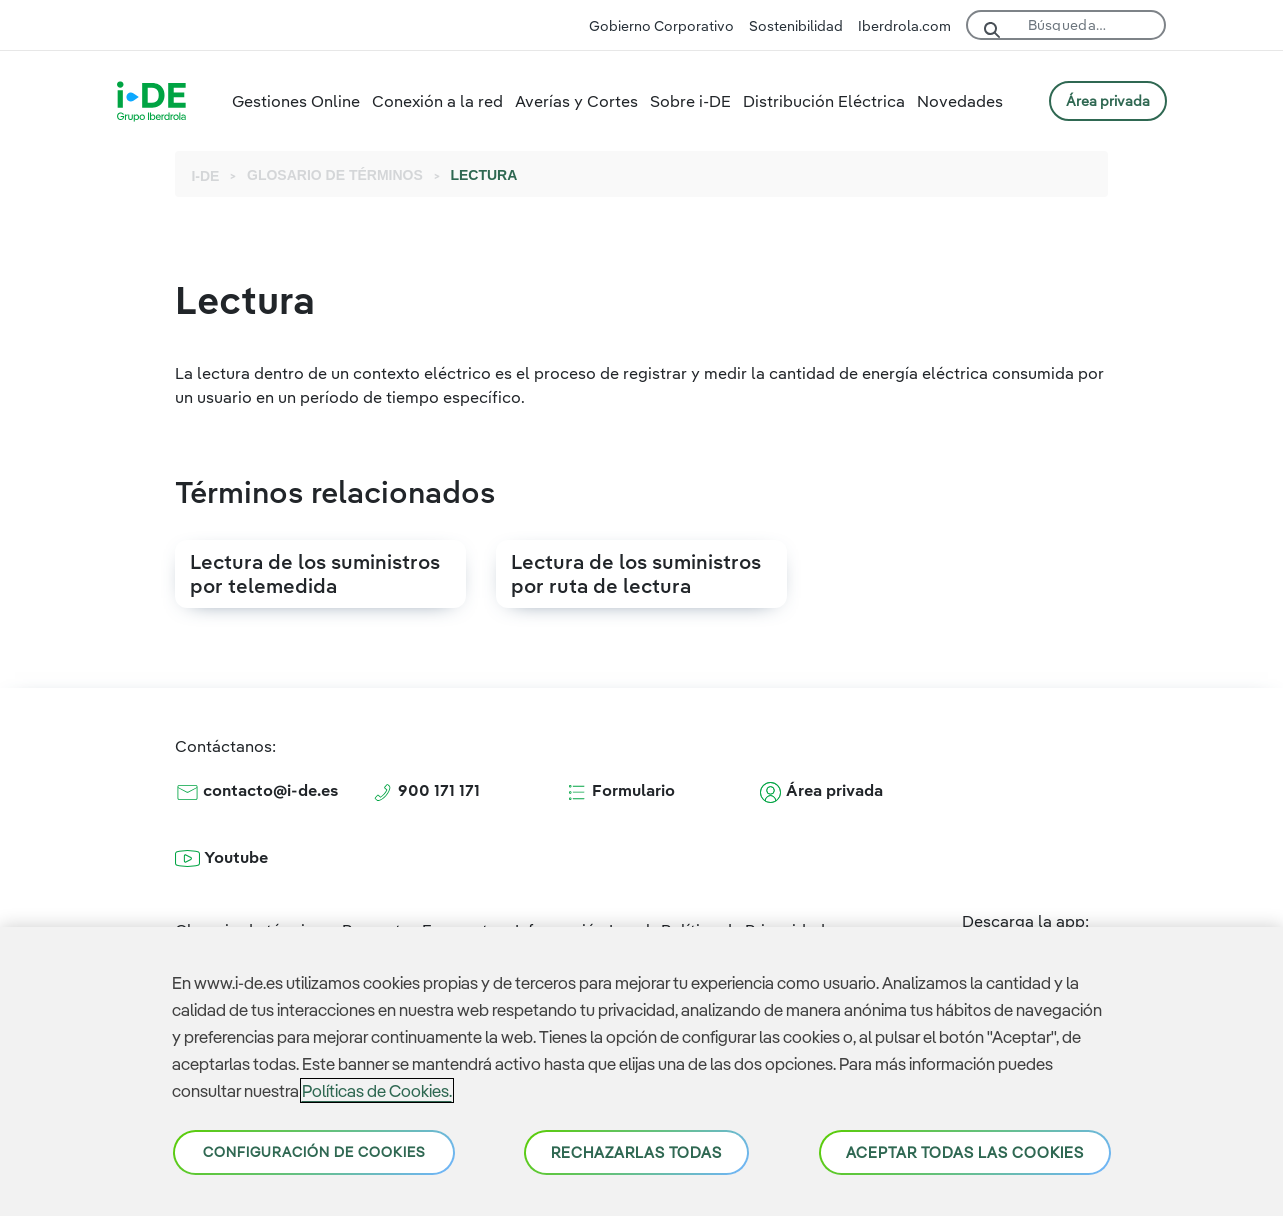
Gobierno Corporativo (661, 26)
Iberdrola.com (904, 26)
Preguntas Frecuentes (423, 921)
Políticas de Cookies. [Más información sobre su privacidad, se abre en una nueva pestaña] (377, 1090)
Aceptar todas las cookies (965, 1152)
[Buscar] (1090, 21)
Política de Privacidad (743, 921)
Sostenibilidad (796, 26)
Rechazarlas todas (636, 1152)
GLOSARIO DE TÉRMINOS (335, 175)
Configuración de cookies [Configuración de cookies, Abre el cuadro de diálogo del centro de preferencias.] (314, 1152)
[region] (641, 1071)
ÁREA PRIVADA (1108, 101)
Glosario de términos (253, 921)
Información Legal (583, 921)
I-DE (205, 176)
